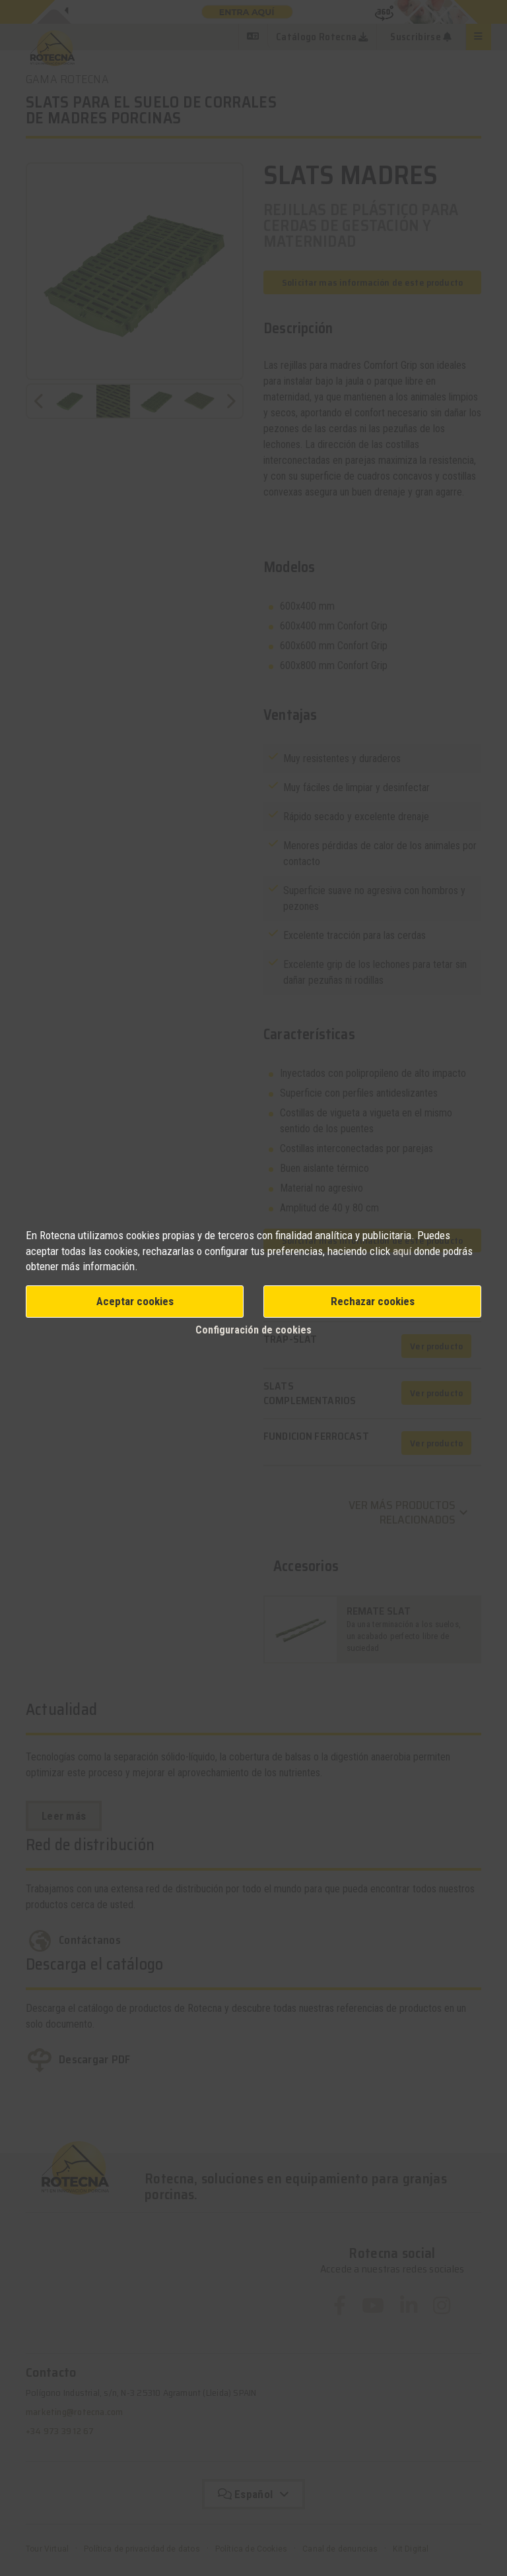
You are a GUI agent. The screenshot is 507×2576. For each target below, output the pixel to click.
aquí (402, 1251)
